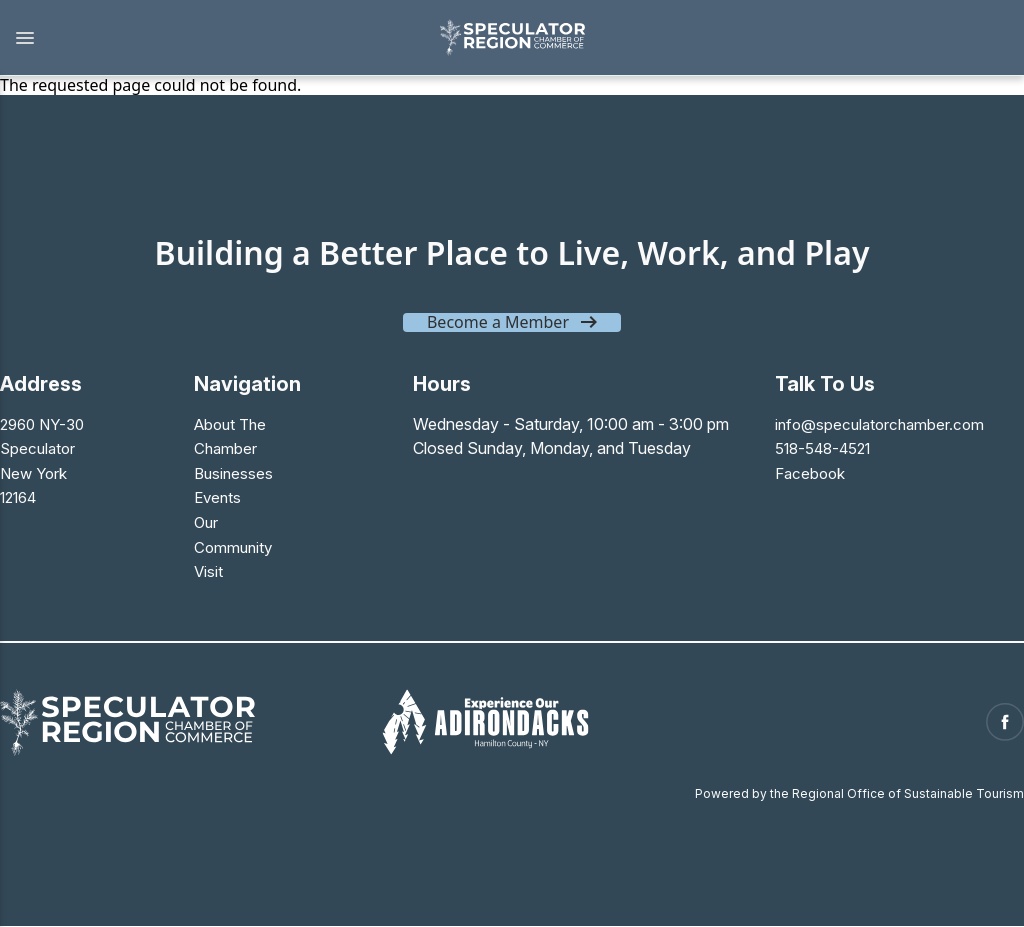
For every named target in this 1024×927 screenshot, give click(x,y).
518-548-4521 (820, 448)
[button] (209, 38)
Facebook (804, 472)
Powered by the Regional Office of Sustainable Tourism (859, 782)
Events (219, 496)
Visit (209, 568)
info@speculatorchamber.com (875, 424)
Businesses (235, 472)
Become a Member (498, 322)
